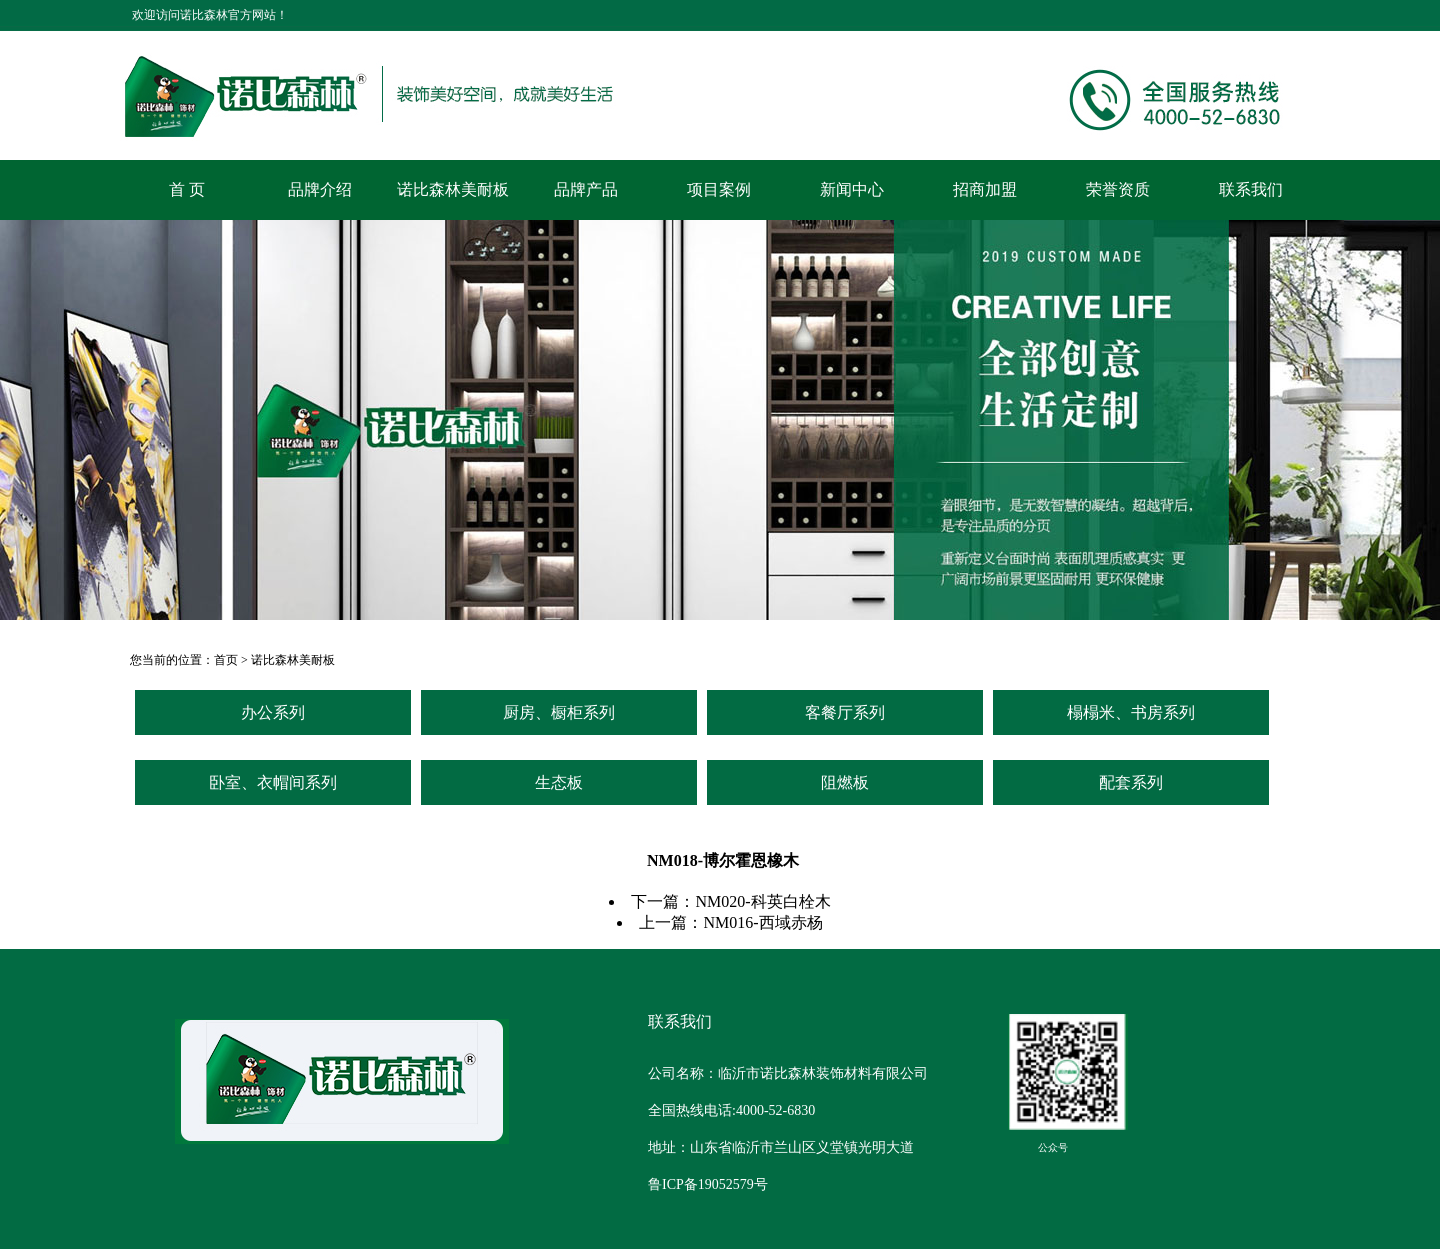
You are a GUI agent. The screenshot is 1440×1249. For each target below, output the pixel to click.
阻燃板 (845, 782)
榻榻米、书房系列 (1131, 712)
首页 (226, 660)
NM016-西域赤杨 (762, 922)
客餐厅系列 (845, 712)
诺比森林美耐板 (453, 189)
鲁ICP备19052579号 (708, 1184)
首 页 (187, 189)
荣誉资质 (1118, 189)
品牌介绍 (320, 189)
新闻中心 (852, 189)
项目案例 (719, 189)
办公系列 (273, 712)
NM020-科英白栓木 (762, 901)
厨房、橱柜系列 (559, 712)
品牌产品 (586, 189)
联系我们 (1251, 189)
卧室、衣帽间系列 (273, 782)
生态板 (559, 782)
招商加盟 (985, 189)
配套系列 (1131, 782)
